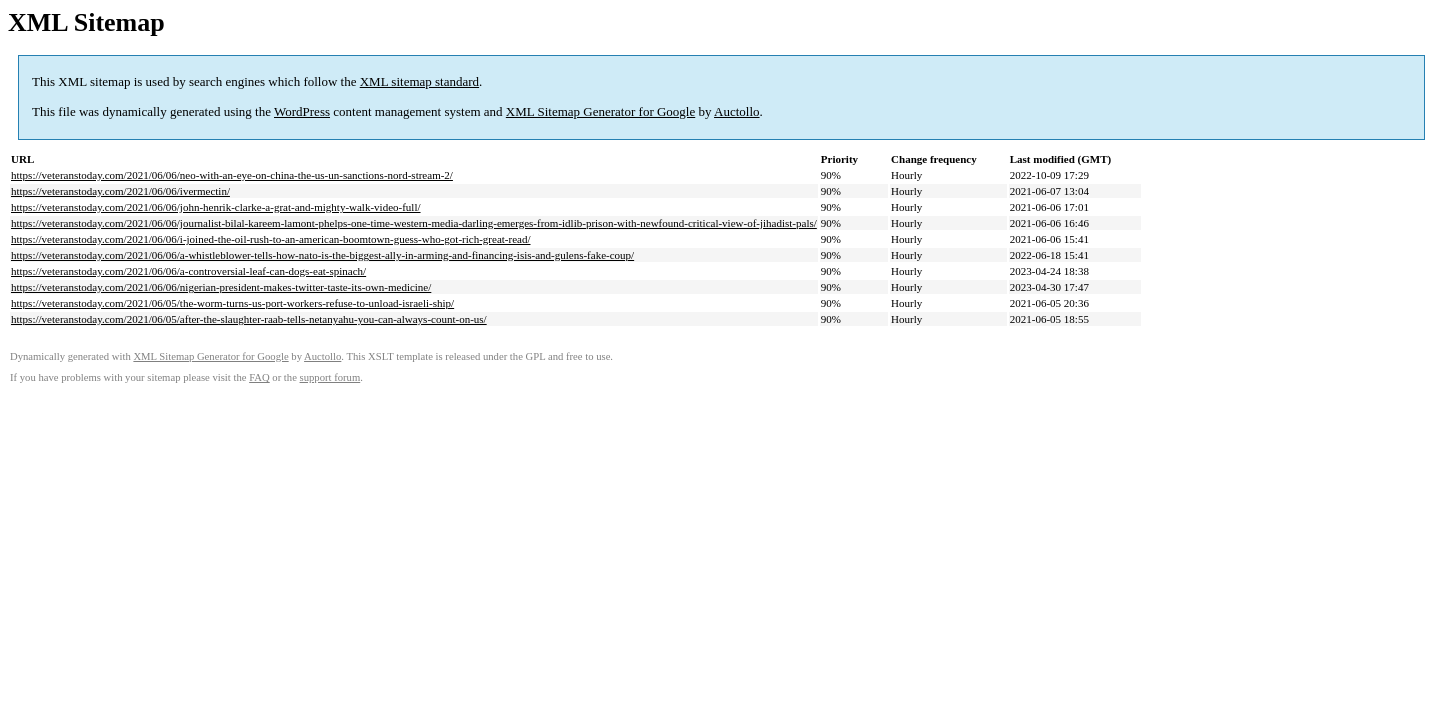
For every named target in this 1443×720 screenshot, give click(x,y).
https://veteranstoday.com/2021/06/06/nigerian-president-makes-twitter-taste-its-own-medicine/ (221, 287)
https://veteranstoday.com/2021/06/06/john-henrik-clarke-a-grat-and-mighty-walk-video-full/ (216, 207)
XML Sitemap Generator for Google (600, 111)
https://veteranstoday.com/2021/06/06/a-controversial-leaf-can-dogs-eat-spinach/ (188, 271)
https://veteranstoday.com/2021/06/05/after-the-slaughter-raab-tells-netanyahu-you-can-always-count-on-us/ (249, 319)
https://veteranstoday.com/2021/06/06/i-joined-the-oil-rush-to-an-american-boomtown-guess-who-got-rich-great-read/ (271, 239)
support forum (330, 377)
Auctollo (737, 111)
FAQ (259, 377)
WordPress (302, 111)
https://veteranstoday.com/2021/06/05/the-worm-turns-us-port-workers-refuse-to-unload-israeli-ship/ (232, 303)
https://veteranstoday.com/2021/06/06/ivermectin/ (120, 191)
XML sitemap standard (419, 81)
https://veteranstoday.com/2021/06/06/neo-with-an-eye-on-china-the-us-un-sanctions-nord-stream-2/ (232, 175)
